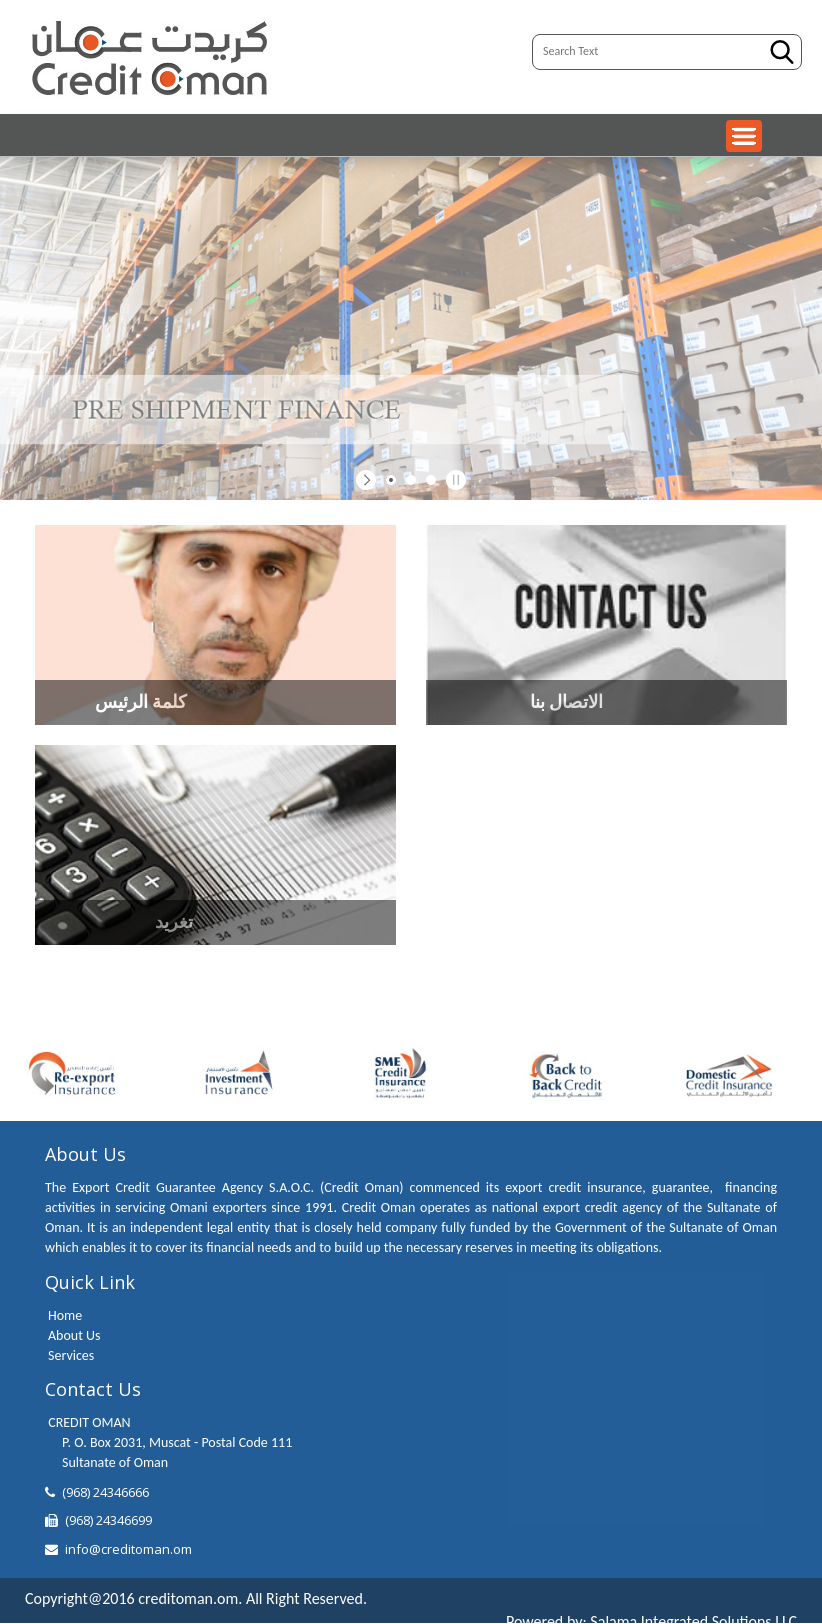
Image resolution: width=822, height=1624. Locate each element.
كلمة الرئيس (141, 702)
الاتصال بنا (566, 702)
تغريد (174, 922)
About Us (74, 1335)
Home (65, 1315)
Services (71, 1355)
